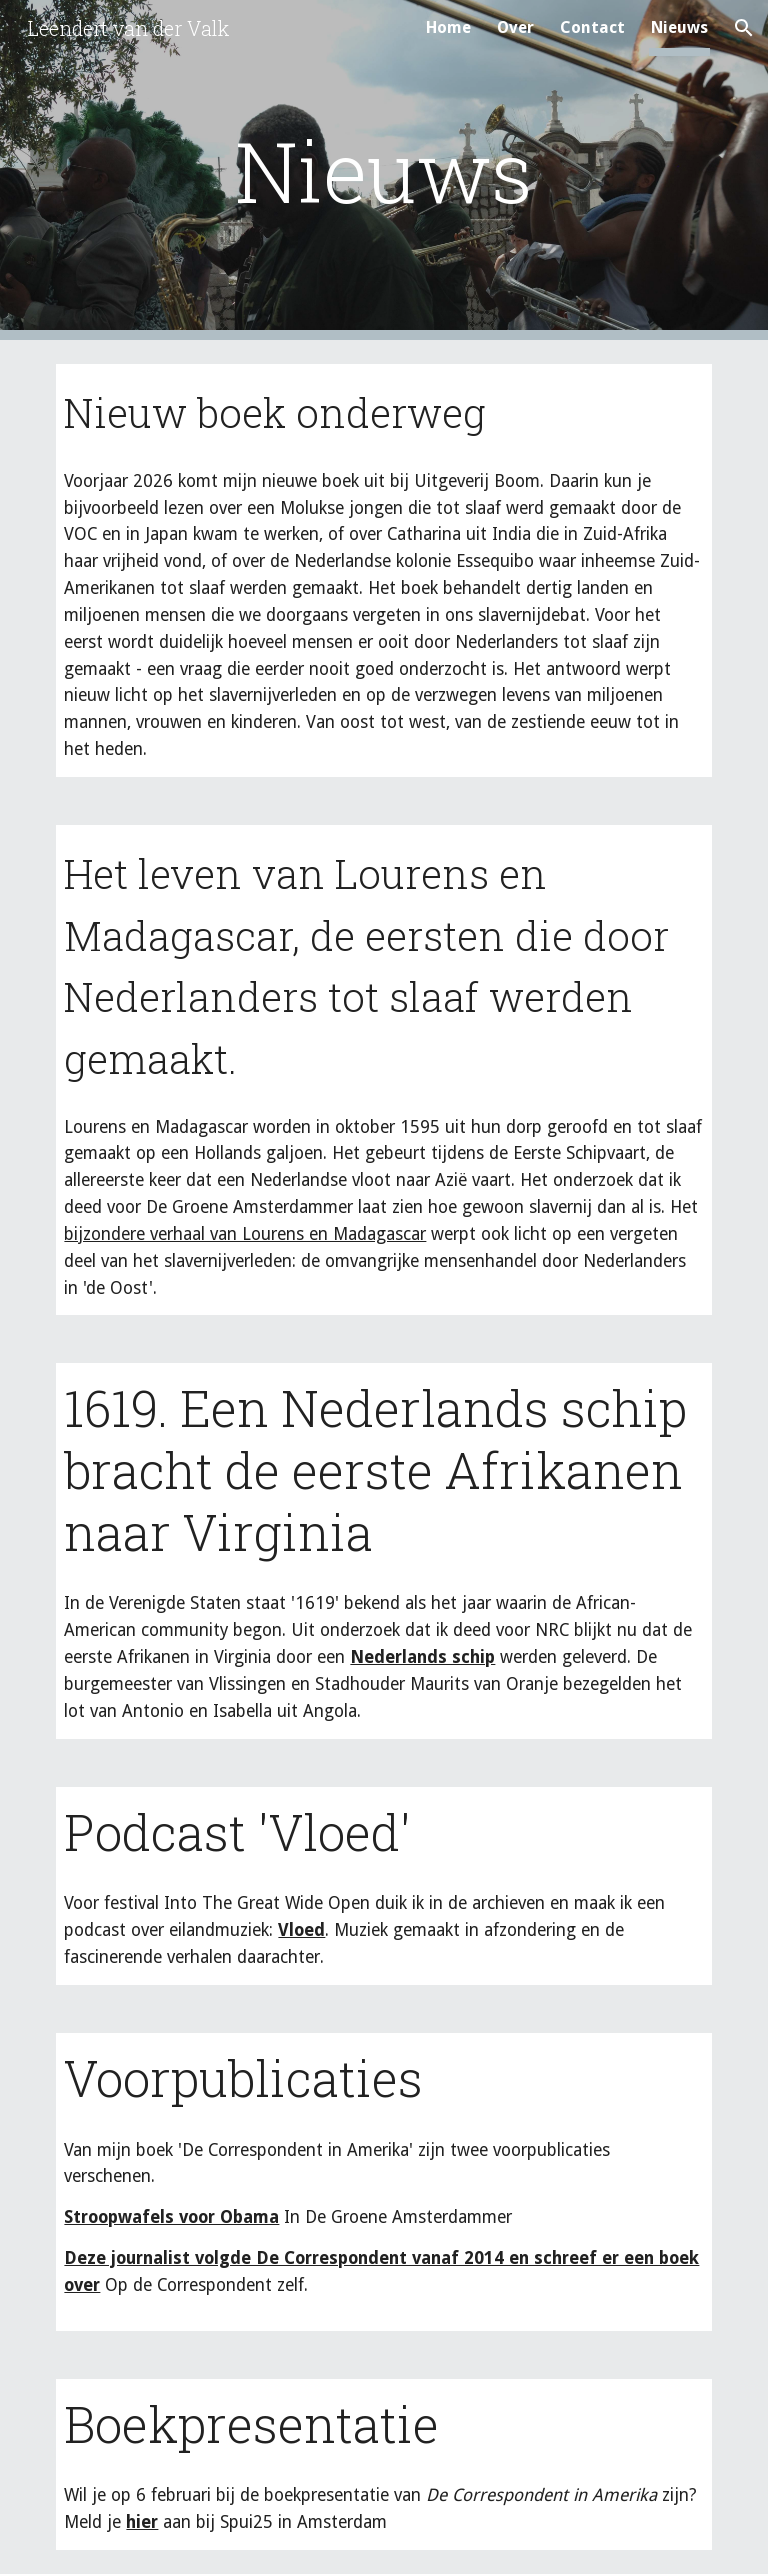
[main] (383, 170)
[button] (744, 28)
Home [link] (448, 27)
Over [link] (515, 27)
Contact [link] (592, 27)
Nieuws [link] (679, 27)
